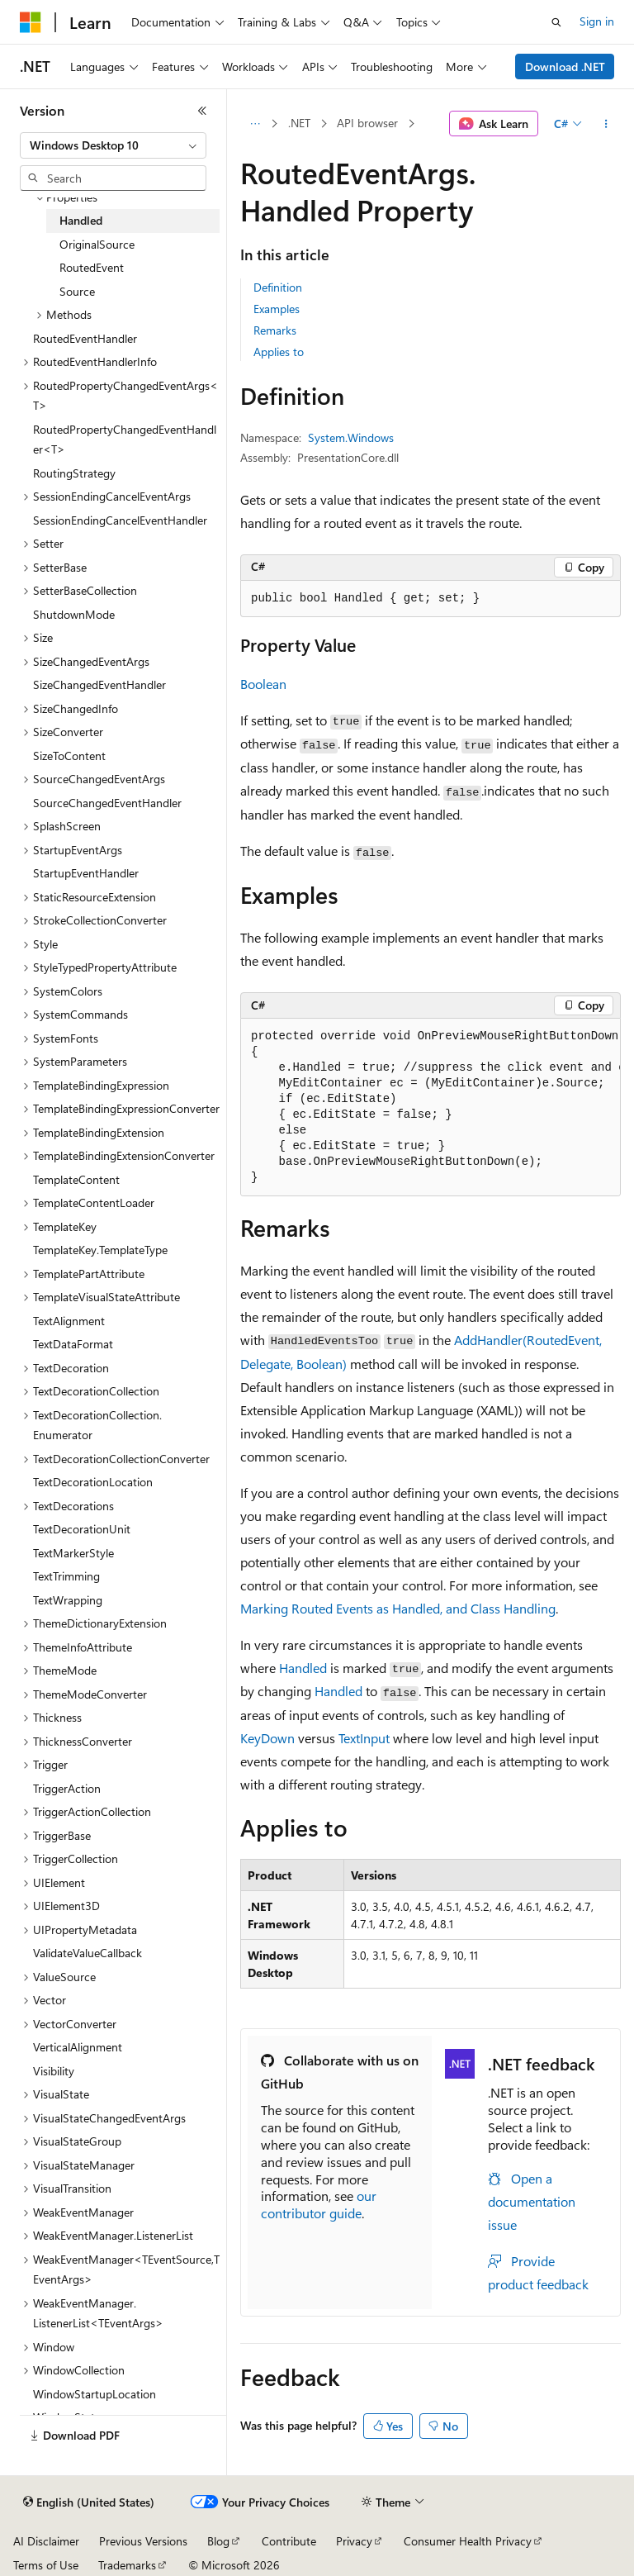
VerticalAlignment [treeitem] (77, 2047)
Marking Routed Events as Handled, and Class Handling (398, 1608)
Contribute (289, 2541)
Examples (276, 308)
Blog (218, 2541)
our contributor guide (318, 2204)
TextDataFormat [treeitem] (73, 1344)
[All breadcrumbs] (254, 124)
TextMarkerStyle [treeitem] (73, 1553)
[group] (430, 1107)
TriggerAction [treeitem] (67, 1788)
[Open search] (556, 22)
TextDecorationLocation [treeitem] (93, 1482)
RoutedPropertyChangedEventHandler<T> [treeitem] (124, 439)
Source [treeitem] (77, 291)
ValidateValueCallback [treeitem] (87, 1953)
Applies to (278, 351)
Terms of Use (45, 2565)
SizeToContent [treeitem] (69, 755)
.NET (299, 123)
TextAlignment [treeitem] (69, 1320)
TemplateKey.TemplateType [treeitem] (100, 1249)
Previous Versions (143, 2541)
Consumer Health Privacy (468, 2541)
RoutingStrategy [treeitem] (74, 473)
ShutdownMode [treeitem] (74, 614)
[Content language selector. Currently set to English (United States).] (88, 2502)
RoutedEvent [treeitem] (91, 267)
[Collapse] (202, 111)
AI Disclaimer (46, 2541)
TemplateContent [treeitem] (76, 1179)
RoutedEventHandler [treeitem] (85, 338)
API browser (367, 123)
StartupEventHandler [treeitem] (86, 873)
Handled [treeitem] (80, 220)
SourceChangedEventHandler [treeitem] (107, 802)
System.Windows (351, 437)
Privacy (354, 2541)
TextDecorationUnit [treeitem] (81, 1529)
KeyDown (267, 1738)
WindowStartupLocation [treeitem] (94, 2394)
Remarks (274, 330)
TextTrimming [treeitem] (66, 1576)
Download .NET (565, 66)
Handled (303, 1667)
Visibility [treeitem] (53, 2071)
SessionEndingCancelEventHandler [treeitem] (120, 520)
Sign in (597, 21)
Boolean (263, 683)
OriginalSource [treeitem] (97, 244)
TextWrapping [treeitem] (67, 1600)
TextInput (364, 1738)
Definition (277, 287)
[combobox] (113, 145)
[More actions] (606, 124)
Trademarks (127, 2565)
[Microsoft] (30, 22)
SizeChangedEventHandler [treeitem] (99, 684)
